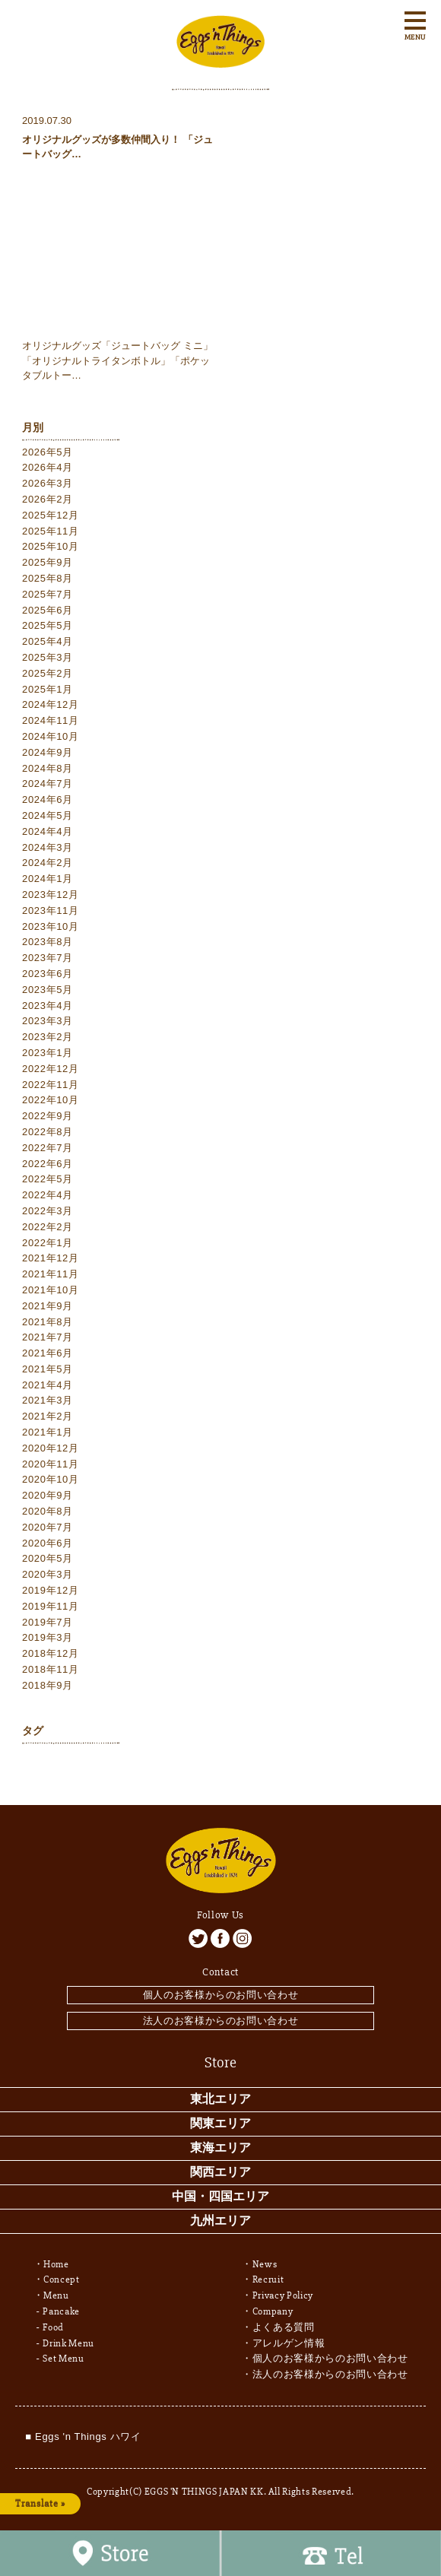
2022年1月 (47, 1242)
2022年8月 (47, 1131)
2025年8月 (47, 578)
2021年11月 (50, 1274)
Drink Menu (68, 2343)
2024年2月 (47, 862)
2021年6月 (47, 1353)
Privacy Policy (282, 2295)
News (265, 2264)
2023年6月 (47, 973)
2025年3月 (47, 657)
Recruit (268, 2279)
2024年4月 (47, 831)
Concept (61, 2279)
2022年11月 (50, 1084)
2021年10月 (50, 1290)
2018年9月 (47, 1685)
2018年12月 (50, 1653)
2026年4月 (47, 467)
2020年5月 (47, 1558)
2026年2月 (47, 499)
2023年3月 (47, 1020)
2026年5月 (47, 452)
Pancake (61, 2311)
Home (56, 2264)
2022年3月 (47, 1211)
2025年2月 (47, 673)
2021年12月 (50, 1258)
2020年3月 (47, 1574)
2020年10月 (50, 1479)
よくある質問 (283, 2327)
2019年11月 (50, 1606)
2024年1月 (47, 878)
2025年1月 (47, 689)
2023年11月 (50, 910)
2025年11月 (50, 531)
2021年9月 (47, 1306)
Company (272, 2311)
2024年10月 (50, 736)
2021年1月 (47, 1432)
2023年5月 (47, 989)
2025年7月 (47, 594)
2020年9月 (47, 1495)
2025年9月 (47, 562)
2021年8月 (47, 1322)
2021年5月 (47, 1369)
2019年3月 (47, 1637)
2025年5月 (47, 625)
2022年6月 (47, 1163)
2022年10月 (50, 1100)
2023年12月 (50, 894)
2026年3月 (47, 483)
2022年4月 (47, 1195)
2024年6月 (47, 799)
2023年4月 (47, 1005)
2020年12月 (50, 1448)
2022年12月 (50, 1068)
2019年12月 (50, 1590)
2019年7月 (47, 1622)
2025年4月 (47, 641)
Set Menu (63, 2358)
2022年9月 (47, 1115)
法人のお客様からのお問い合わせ (221, 2020)
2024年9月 (47, 752)
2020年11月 (50, 1464)
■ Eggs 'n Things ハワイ (83, 2436)
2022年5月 (47, 1179)
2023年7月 (47, 957)
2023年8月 (47, 941)
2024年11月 (50, 720)
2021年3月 (47, 1400)
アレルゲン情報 (288, 2343)
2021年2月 (47, 1416)
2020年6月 (47, 1543)
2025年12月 (50, 515)
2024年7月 (47, 783)
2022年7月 (47, 1147)
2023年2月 (47, 1036)
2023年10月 (50, 926)
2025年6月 (47, 610)
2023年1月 (47, 1052)
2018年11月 (50, 1669)
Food (53, 2327)
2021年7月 (47, 1337)
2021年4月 (47, 1385)
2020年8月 (47, 1511)
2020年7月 (47, 1527)
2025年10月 (50, 546)
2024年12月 (50, 704)
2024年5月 (47, 815)
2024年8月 (47, 768)
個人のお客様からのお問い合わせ (221, 1994)
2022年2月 (47, 1226)
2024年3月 (47, 847)
